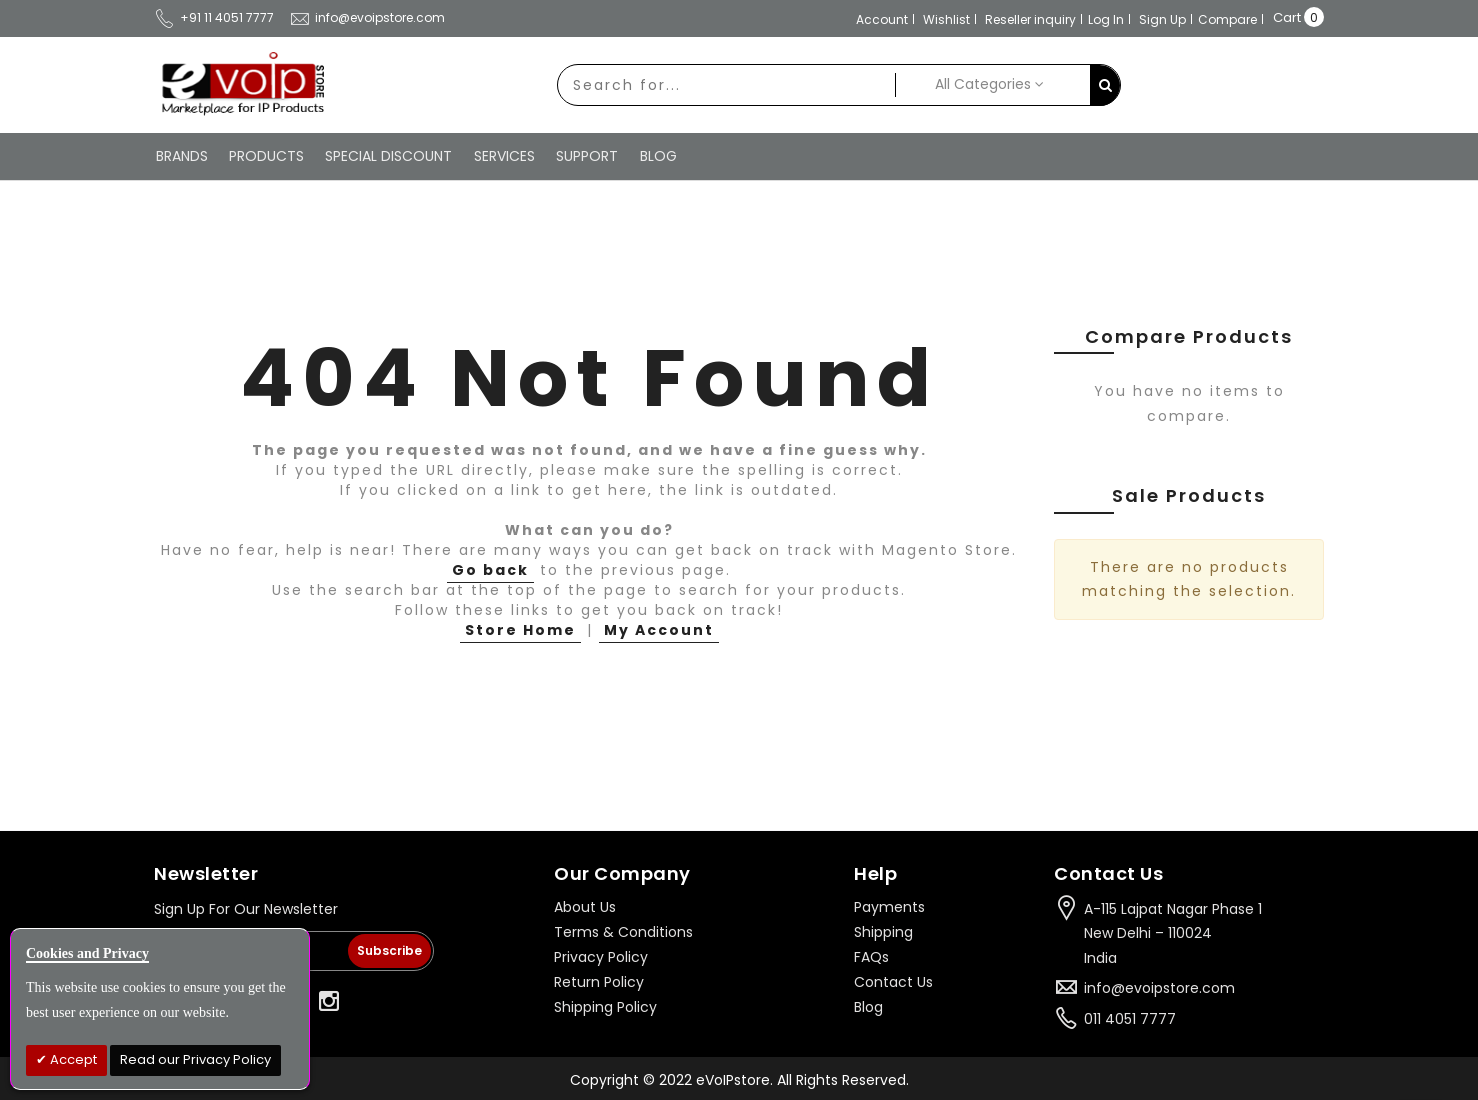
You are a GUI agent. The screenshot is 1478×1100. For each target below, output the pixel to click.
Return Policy (599, 980)
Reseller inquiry (1030, 19)
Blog (868, 1005)
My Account (659, 628)
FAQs (871, 955)
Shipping (883, 930)
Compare (1227, 19)
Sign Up (1162, 19)
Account (882, 19)
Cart (1287, 17)
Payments (889, 905)
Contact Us (893, 980)
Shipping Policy (605, 1005)
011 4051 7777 (1130, 1017)
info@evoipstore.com (367, 17)
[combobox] (723, 85)
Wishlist (946, 19)
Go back (490, 568)
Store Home (520, 628)
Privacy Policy (601, 955)
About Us (585, 905)
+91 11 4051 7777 (214, 17)
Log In (1106, 19)
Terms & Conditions (623, 930)
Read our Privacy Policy (195, 1059)
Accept (72, 1059)
